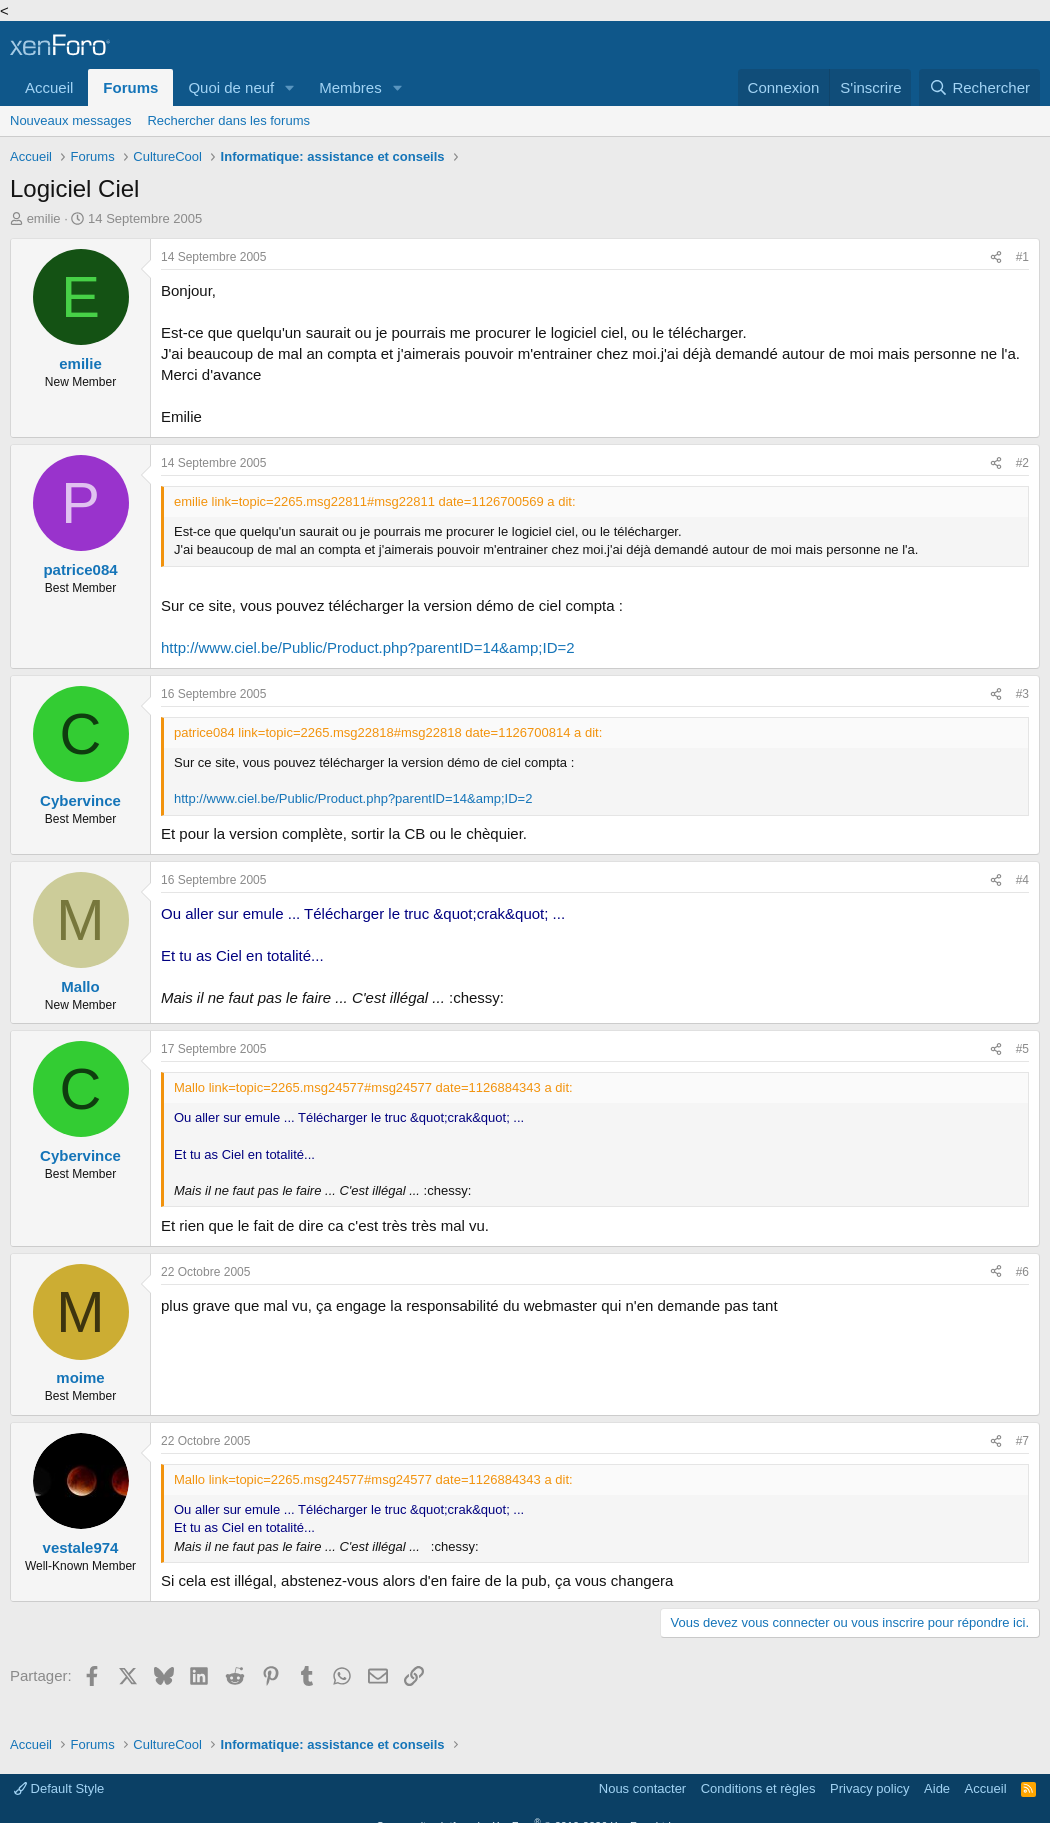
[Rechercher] (979, 87)
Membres (350, 87)
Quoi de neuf (231, 87)
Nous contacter (642, 1788)
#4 (1022, 880)
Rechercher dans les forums (228, 120)
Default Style (59, 1788)
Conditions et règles (758, 1788)
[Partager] (996, 257)
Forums (130, 87)
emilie (44, 218)
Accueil (49, 87)
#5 (1022, 1049)
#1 (1022, 257)
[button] (290, 87)
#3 (1022, 694)
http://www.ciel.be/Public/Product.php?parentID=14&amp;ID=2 (368, 647)
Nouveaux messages (70, 120)
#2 (1022, 463)
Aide (937, 1788)
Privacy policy (869, 1788)
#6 (1022, 1272)
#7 (1022, 1441)
